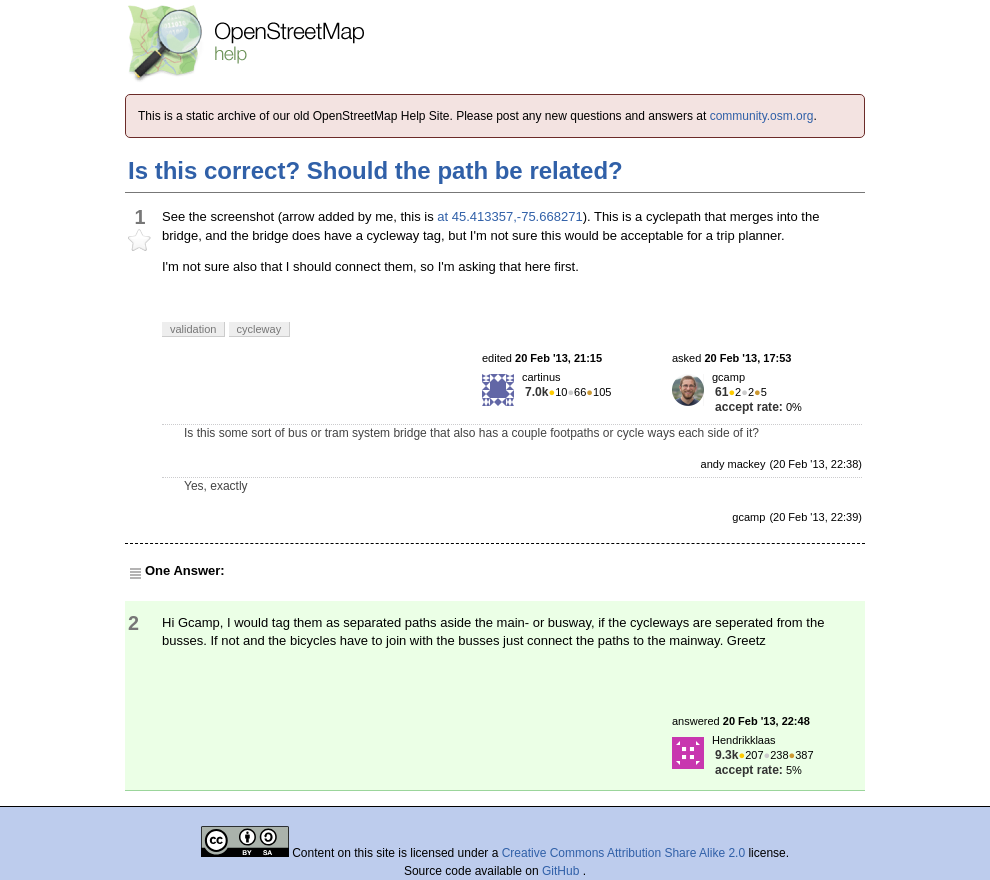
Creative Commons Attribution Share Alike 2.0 (623, 853)
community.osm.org (762, 116)
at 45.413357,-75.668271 (509, 216)
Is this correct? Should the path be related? (375, 170)
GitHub (562, 871)
